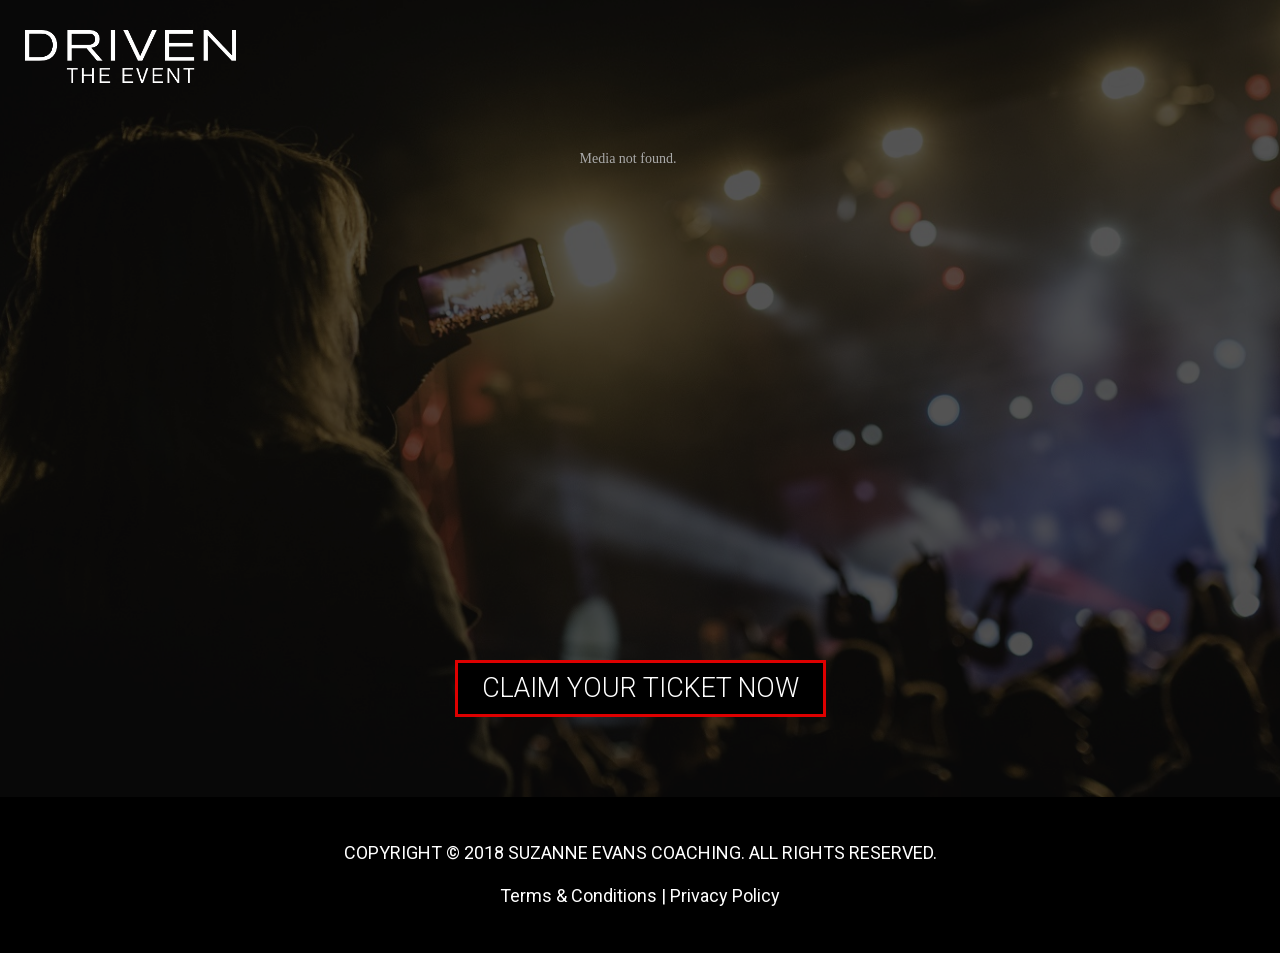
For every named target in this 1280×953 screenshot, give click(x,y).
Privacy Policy (725, 895)
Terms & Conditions (578, 895)
